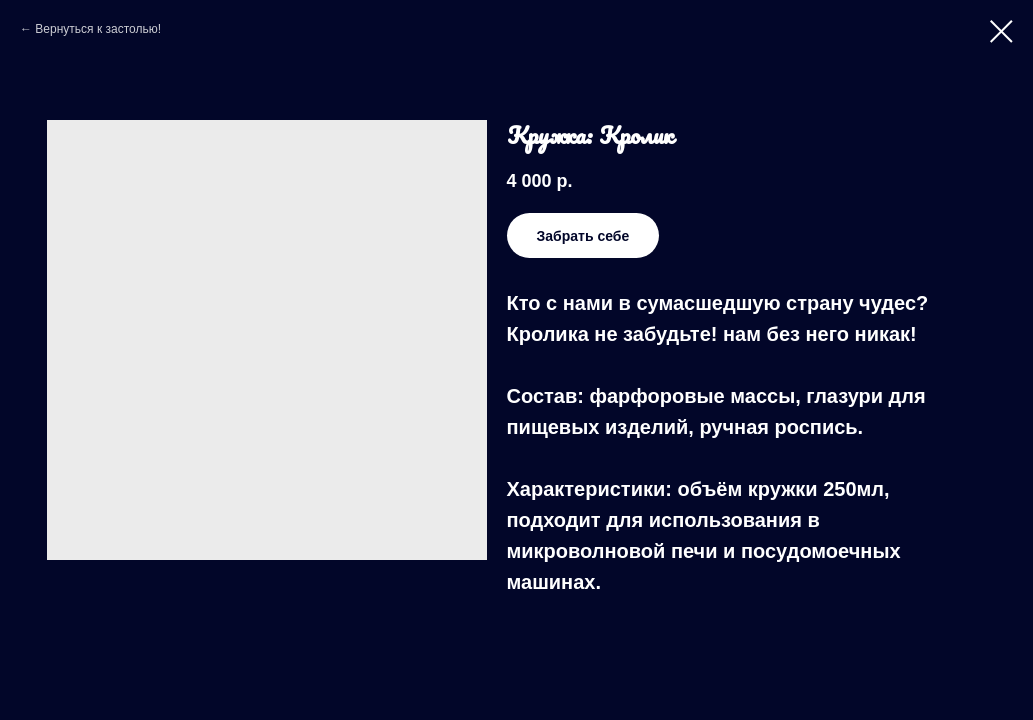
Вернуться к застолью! (98, 29)
